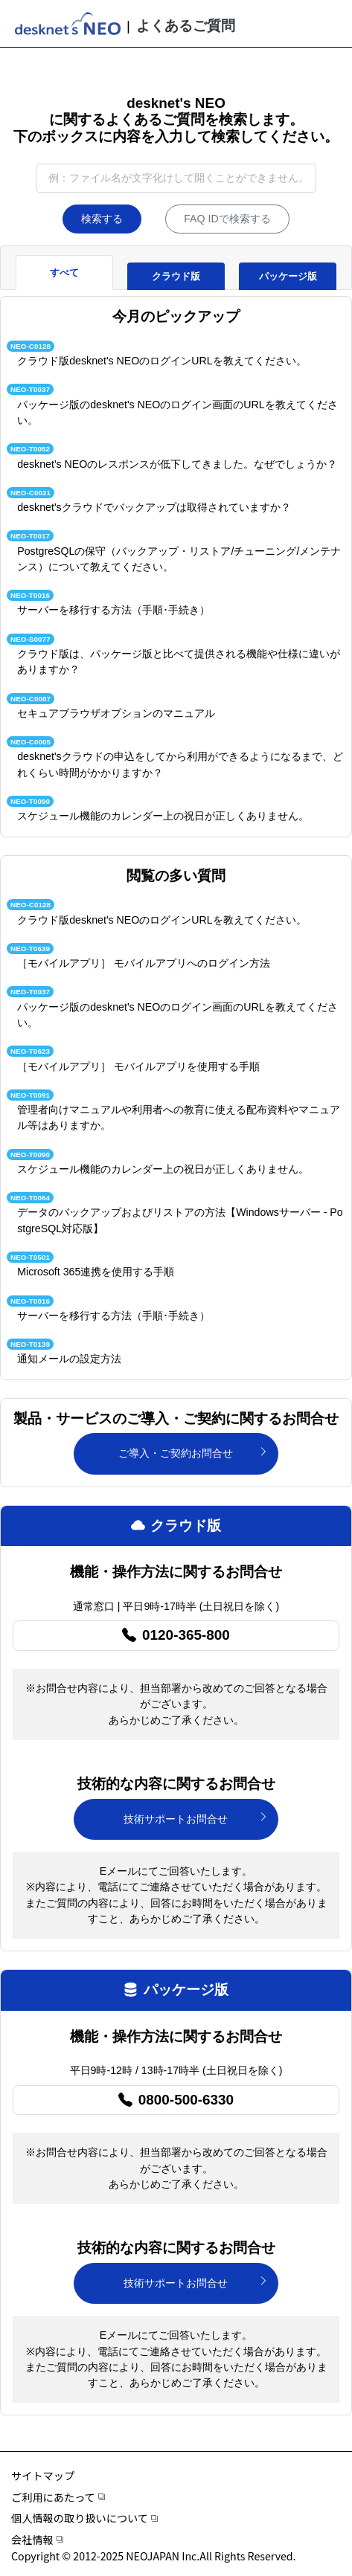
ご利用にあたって (58, 2497)
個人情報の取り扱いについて (84, 2518)
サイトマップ (42, 2475)
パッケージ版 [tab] (288, 276)
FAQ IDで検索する (227, 219)
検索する (102, 219)
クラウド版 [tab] (176, 276)
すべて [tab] (64, 272)
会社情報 (37, 2539)
